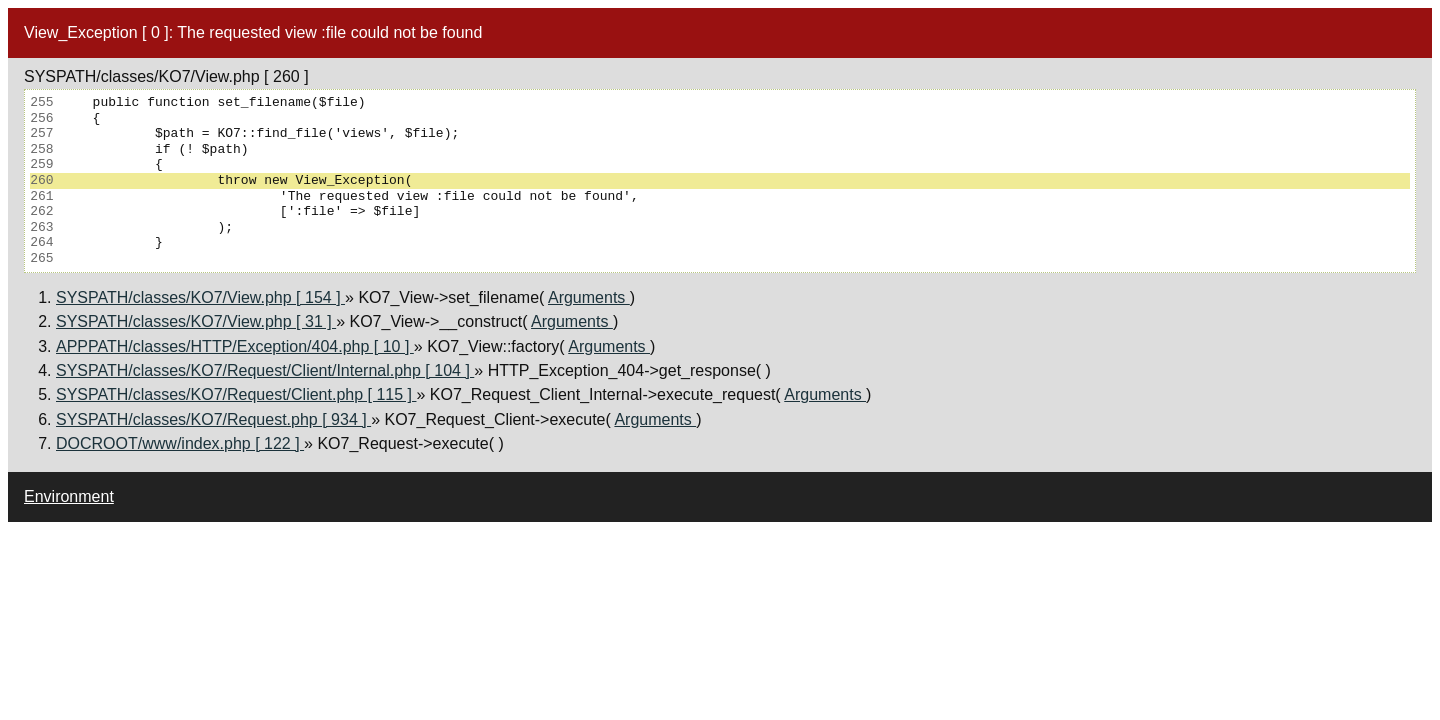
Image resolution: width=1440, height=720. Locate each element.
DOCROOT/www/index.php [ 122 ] (180, 443)
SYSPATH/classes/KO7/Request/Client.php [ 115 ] (236, 394)
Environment (69, 496)
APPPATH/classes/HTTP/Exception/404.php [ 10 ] (235, 346)
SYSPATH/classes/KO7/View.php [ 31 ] (196, 321)
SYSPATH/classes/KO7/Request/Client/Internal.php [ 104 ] (265, 370)
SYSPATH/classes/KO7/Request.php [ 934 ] (213, 419)
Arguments (589, 297)
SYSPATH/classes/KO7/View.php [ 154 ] (200, 297)
